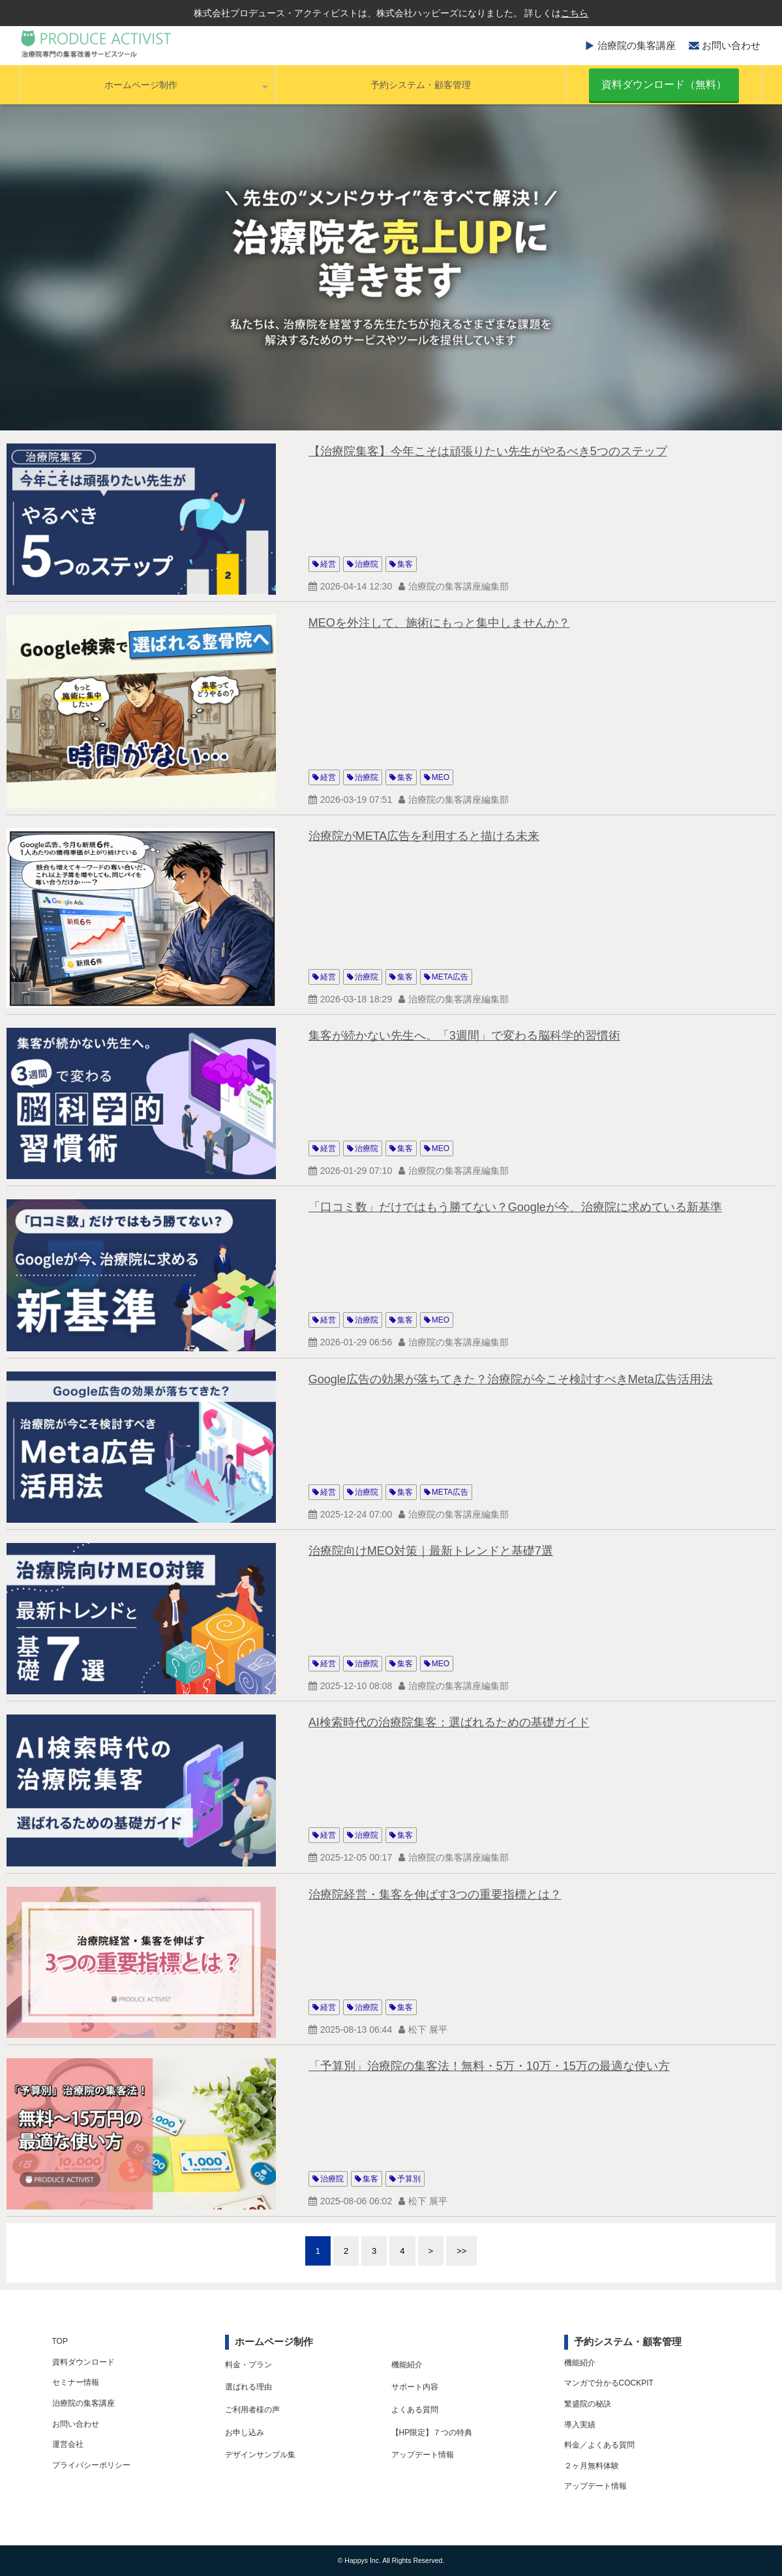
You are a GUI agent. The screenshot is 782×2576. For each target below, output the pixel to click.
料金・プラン (248, 2364)
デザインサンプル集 (260, 2454)
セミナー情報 (75, 2382)
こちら (574, 13)
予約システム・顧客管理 (420, 85)
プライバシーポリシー (91, 2465)
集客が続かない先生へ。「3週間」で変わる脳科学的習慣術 (464, 1035)
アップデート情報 (422, 2454)
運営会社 (67, 2444)
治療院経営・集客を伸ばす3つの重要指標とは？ (435, 1894)
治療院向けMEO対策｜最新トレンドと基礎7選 (430, 1550)
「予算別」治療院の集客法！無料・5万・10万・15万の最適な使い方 (489, 2066)
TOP (60, 2341)
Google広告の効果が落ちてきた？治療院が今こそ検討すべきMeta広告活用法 (510, 1379)
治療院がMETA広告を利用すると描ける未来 (424, 836)
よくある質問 (414, 2409)
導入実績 (579, 2424)
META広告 (450, 976)
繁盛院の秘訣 (587, 2403)
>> (461, 2251)
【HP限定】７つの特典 (432, 2432)
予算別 (409, 2178)
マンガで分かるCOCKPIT (609, 2383)
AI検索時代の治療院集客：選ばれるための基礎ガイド (449, 1722)
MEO (440, 777)
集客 (405, 564)
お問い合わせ (731, 45)
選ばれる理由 (248, 2386)
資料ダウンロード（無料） (664, 84)
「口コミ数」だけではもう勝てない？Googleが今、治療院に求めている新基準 (515, 1207)
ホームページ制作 (140, 85)
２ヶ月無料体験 (591, 2465)
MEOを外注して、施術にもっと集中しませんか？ (439, 622)
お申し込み (244, 2432)
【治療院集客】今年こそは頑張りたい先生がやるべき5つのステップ (487, 451)
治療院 (366, 564)
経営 (328, 564)
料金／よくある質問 (599, 2444)
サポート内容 (414, 2386)
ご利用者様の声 (252, 2409)
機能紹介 (407, 2364)
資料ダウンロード (83, 2362)
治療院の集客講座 (636, 45)
